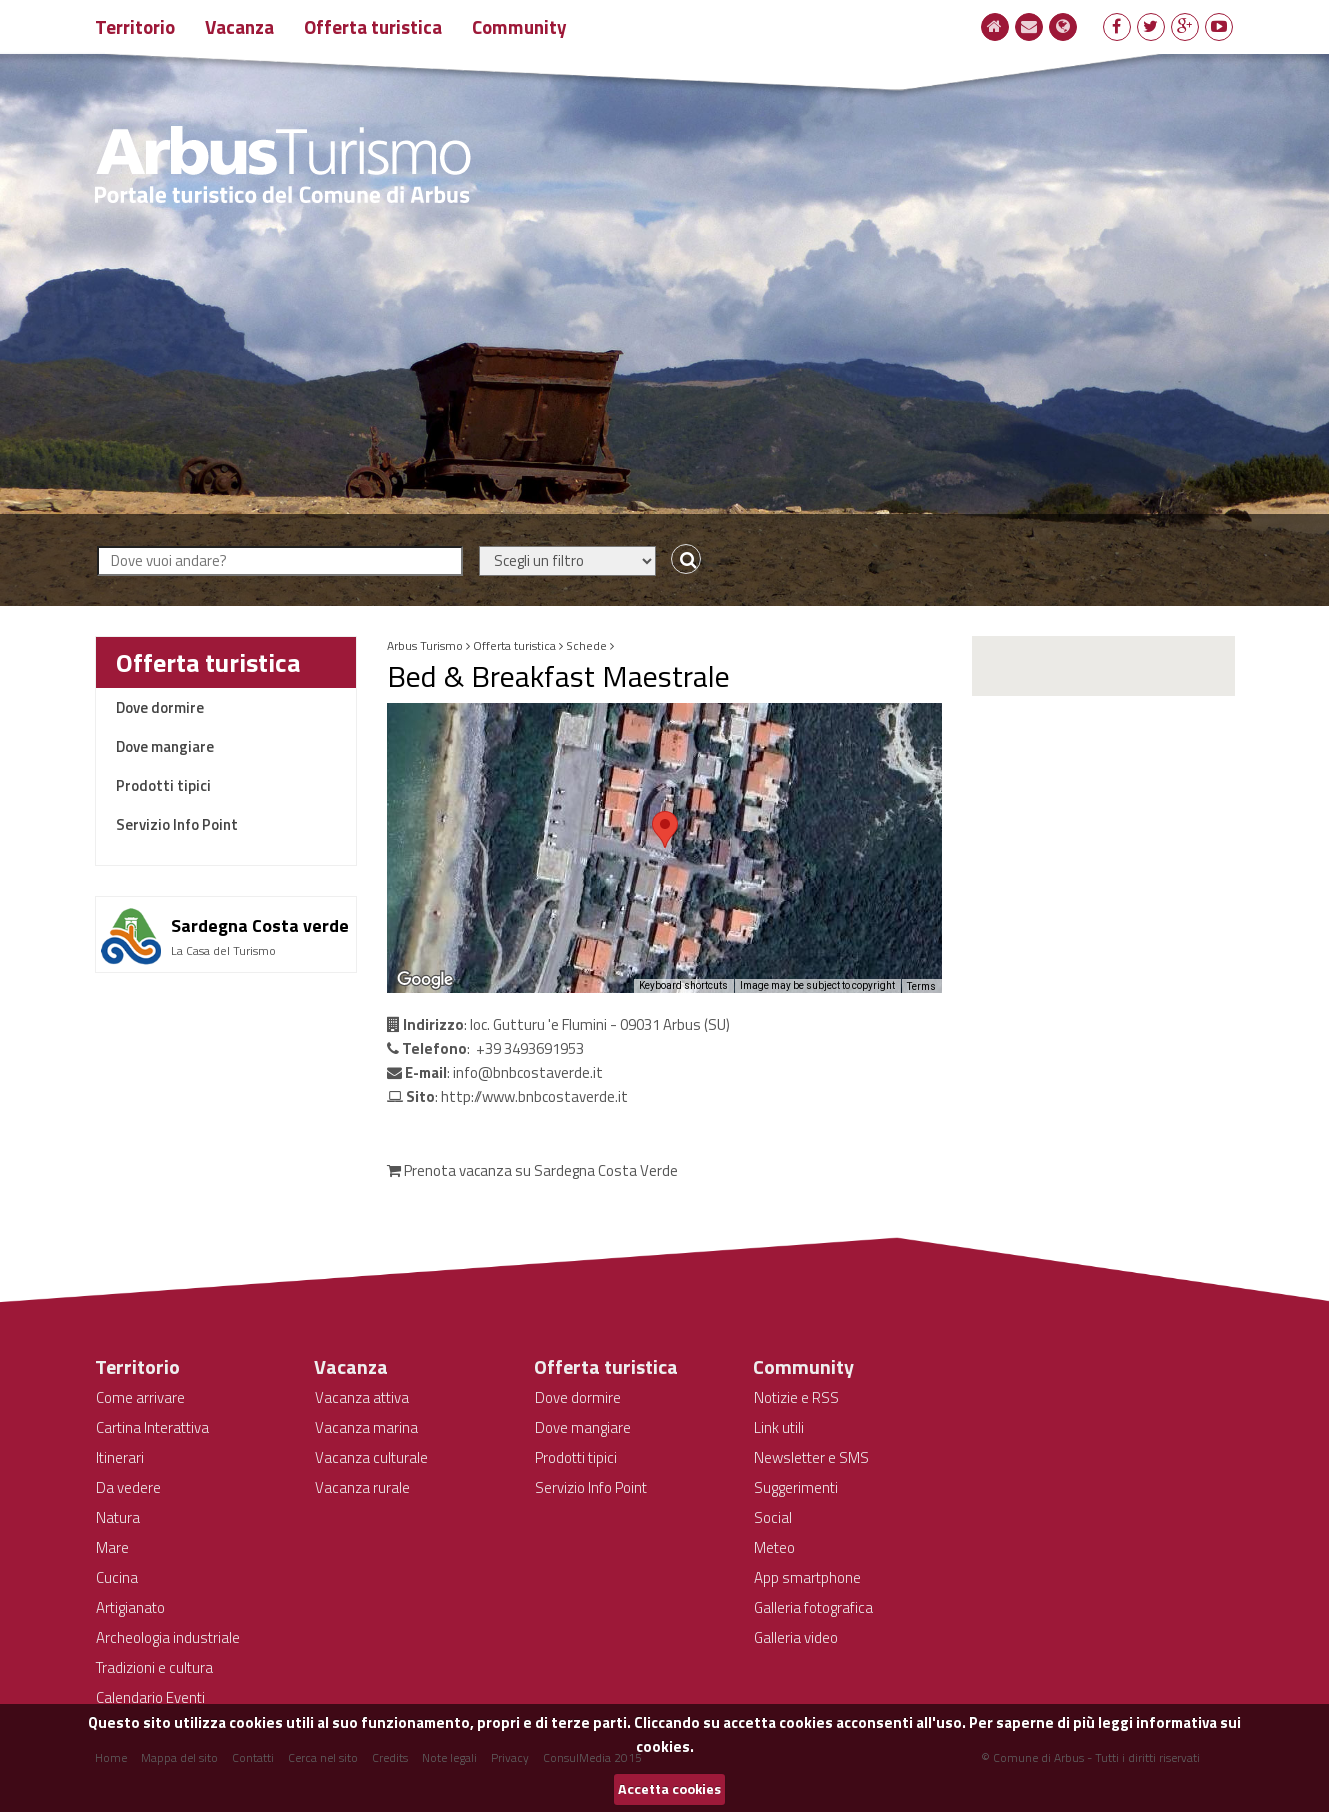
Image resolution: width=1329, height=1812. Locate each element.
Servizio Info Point (177, 824)
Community (519, 26)
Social (773, 1517)
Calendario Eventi (150, 1697)
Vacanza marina (366, 1427)
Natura (118, 1517)
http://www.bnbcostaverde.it (534, 1096)
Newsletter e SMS (811, 1457)
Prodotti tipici (163, 785)
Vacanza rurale (362, 1487)
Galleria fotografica (813, 1607)
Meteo (774, 1547)
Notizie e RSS (796, 1397)
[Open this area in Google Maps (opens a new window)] (425, 980)
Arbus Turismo (425, 645)
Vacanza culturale (371, 1457)
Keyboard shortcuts (683, 985)
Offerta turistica (373, 26)
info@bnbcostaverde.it (528, 1072)
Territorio (135, 26)
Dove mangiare (165, 746)
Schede (586, 645)
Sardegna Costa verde (260, 925)
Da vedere (128, 1487)
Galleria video (796, 1637)
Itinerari (120, 1457)
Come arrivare (140, 1397)
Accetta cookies (669, 1789)
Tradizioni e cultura (154, 1667)
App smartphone (807, 1577)
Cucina (117, 1577)
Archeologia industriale (168, 1637)
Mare (112, 1547)
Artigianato (130, 1607)
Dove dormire (160, 707)
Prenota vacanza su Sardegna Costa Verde (532, 1170)
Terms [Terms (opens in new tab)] (921, 986)
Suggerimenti (796, 1487)
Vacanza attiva (362, 1397)
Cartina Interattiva (152, 1427)
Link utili (779, 1427)
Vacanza (239, 26)
